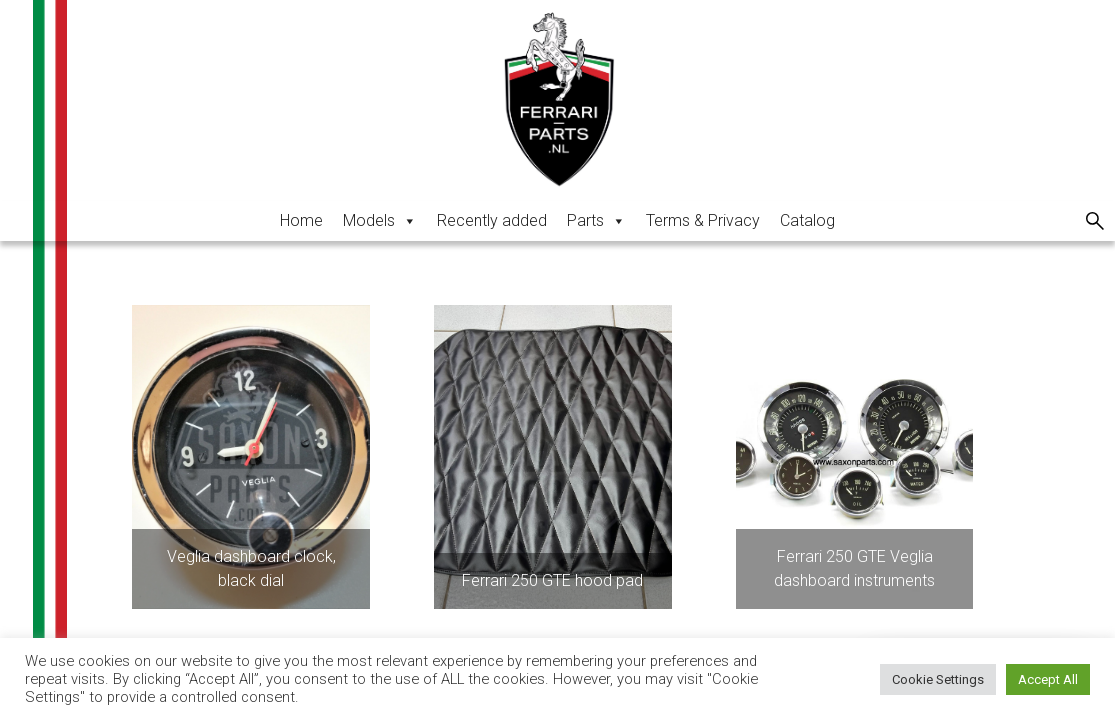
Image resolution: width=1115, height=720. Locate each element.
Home (301, 220)
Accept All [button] (1048, 679)
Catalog (807, 220)
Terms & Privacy (703, 220)
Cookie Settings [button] (938, 679)
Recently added (492, 220)
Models (380, 220)
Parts (596, 220)
